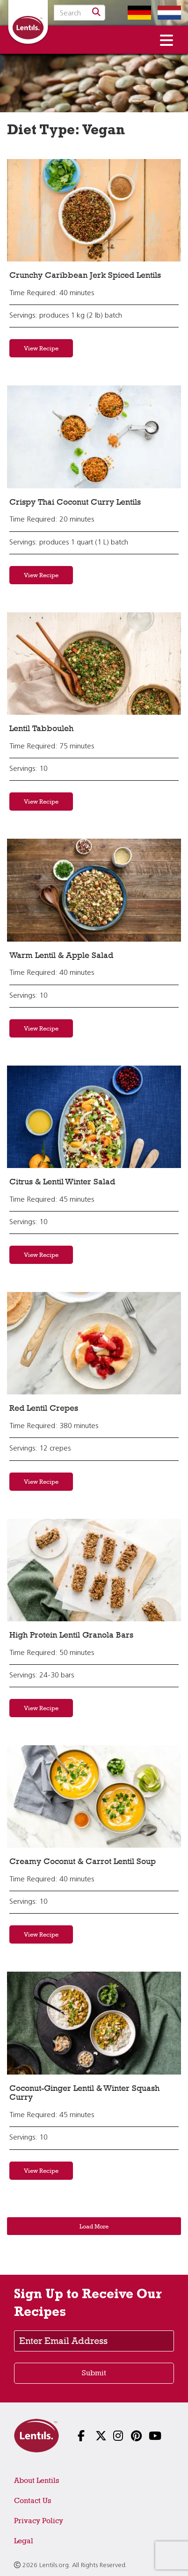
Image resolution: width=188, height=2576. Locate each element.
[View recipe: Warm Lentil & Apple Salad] (94, 890)
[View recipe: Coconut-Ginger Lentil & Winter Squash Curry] (94, 2023)
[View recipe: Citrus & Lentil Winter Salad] (94, 1117)
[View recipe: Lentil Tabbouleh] (94, 663)
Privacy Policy (38, 2520)
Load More (94, 2226)
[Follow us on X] (94, 2436)
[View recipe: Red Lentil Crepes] (94, 1343)
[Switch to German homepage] (137, 13)
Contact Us (32, 2500)
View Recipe (41, 348)
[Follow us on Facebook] (76, 2436)
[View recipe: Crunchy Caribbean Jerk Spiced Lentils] (94, 210)
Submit (94, 2372)
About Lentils (36, 2480)
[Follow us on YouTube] (147, 2436)
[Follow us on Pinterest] (129, 2436)
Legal (23, 2540)
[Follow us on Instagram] (112, 2436)
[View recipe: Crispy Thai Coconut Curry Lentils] (94, 436)
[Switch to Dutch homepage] (167, 13)
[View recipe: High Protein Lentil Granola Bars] (94, 1570)
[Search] (96, 13)
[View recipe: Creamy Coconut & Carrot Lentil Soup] (94, 1796)
